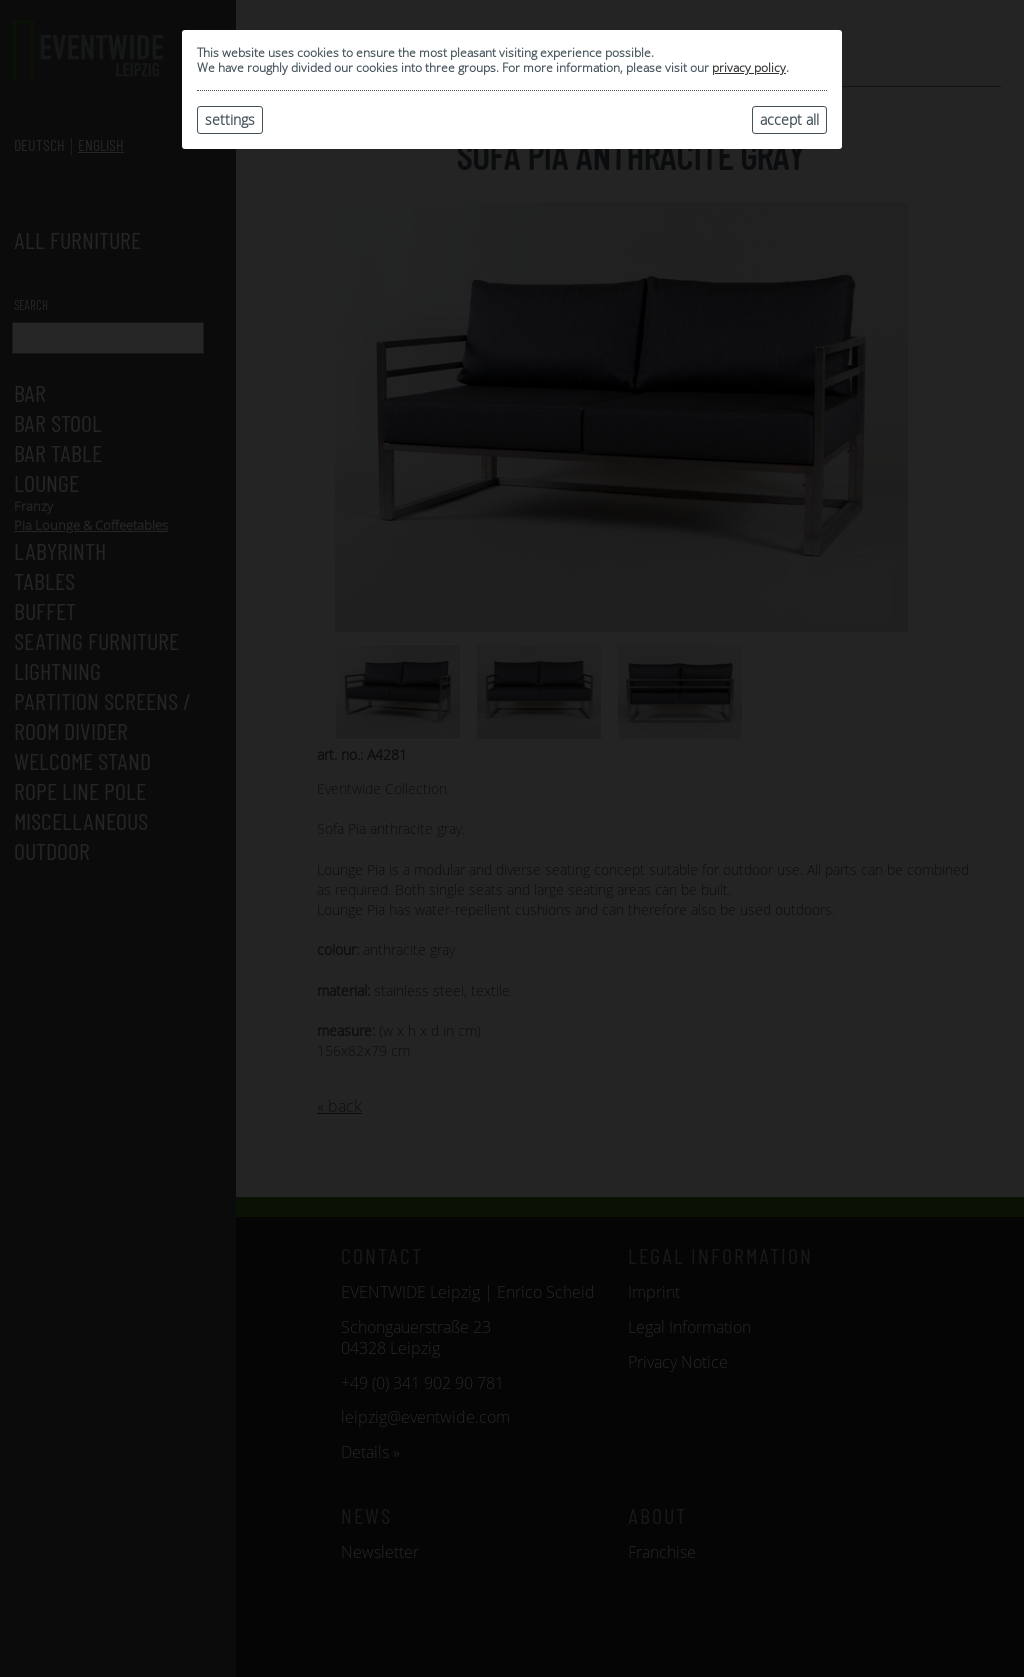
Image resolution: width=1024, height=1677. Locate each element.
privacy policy (749, 67)
